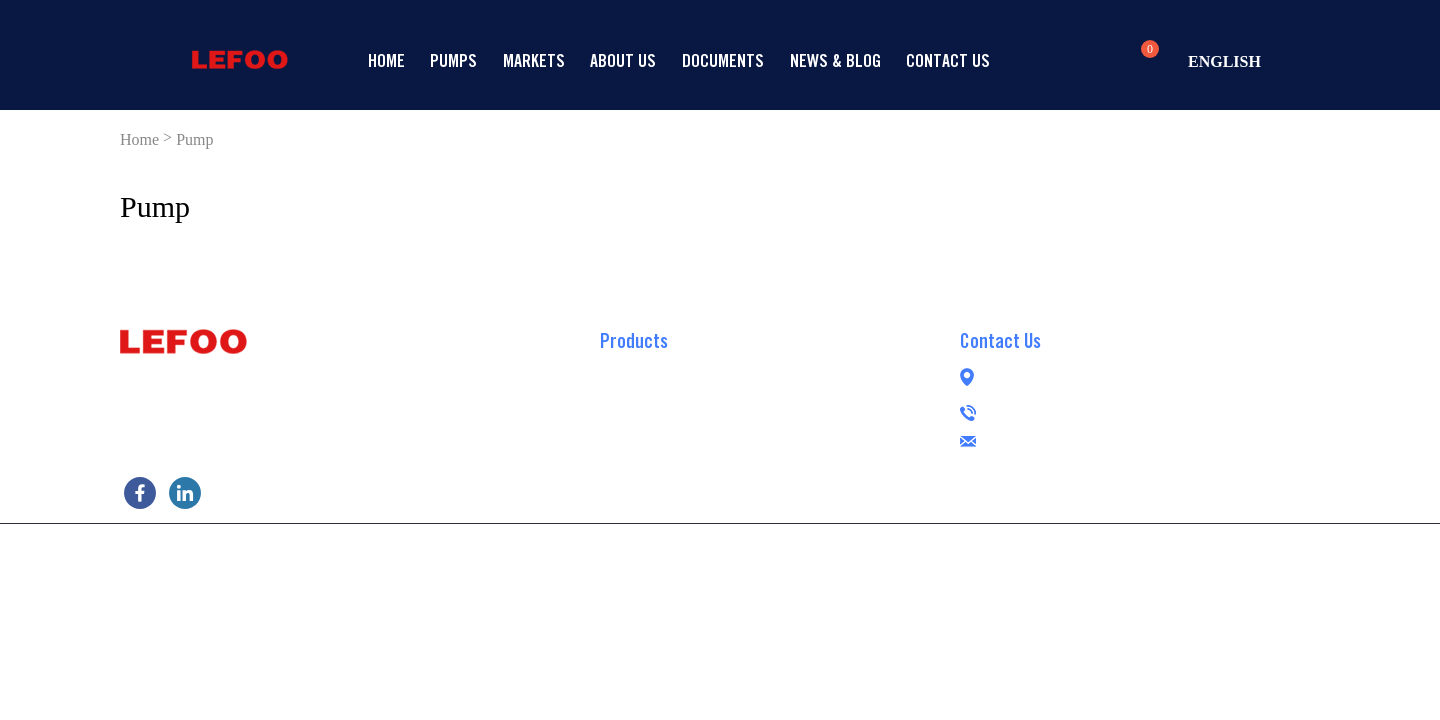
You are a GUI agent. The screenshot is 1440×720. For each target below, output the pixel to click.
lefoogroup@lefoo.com (1101, 438)
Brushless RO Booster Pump (688, 458)
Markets (534, 60)
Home (386, 60)
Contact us (948, 60)
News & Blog (835, 60)
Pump (194, 139)
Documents (723, 60)
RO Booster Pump (655, 368)
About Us (623, 60)
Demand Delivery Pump (672, 428)
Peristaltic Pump (652, 488)
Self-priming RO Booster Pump (697, 398)
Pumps (453, 60)
